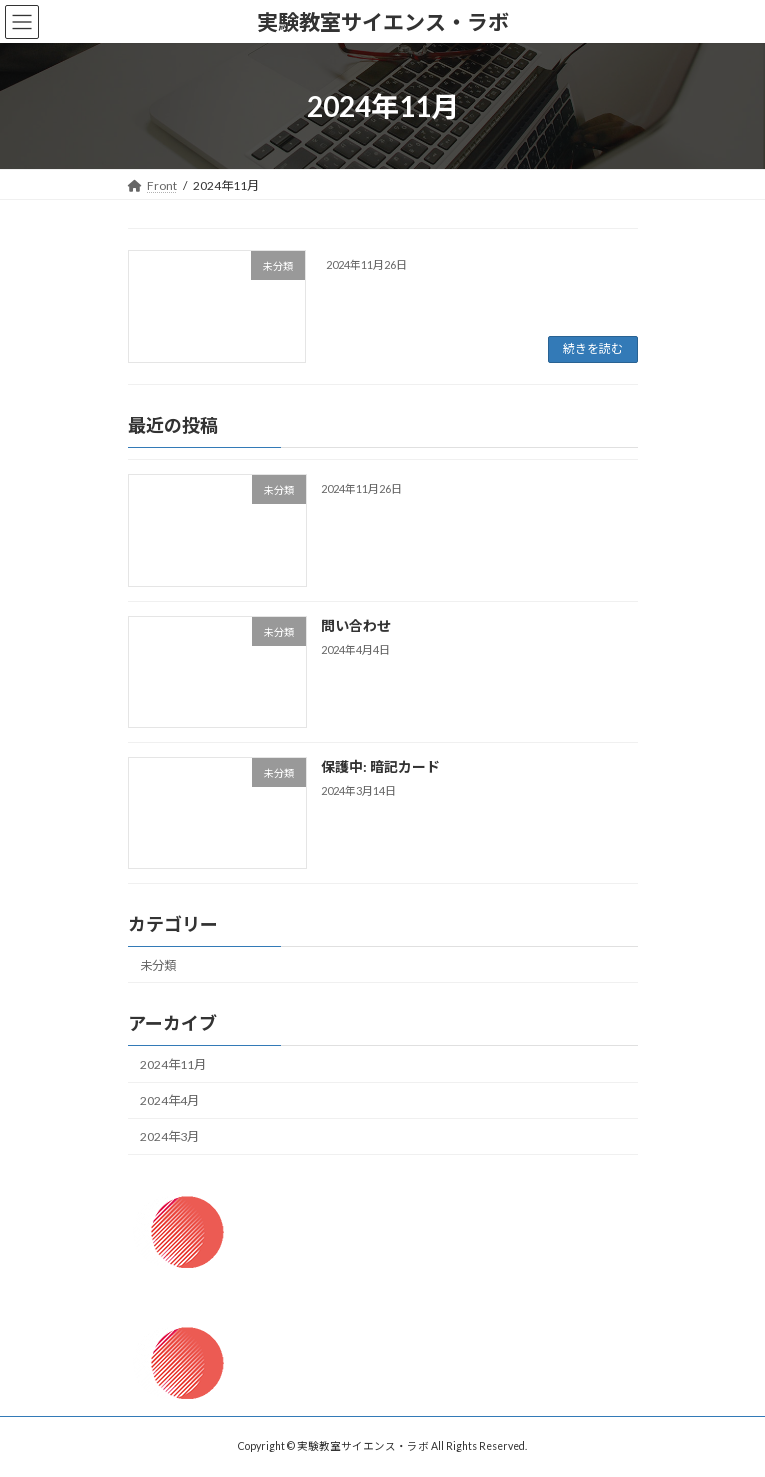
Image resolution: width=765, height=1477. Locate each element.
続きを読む (593, 348)
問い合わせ (355, 624)
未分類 (158, 964)
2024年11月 (173, 1064)
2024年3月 (169, 1136)
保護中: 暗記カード (379, 765)
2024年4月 (169, 1100)
